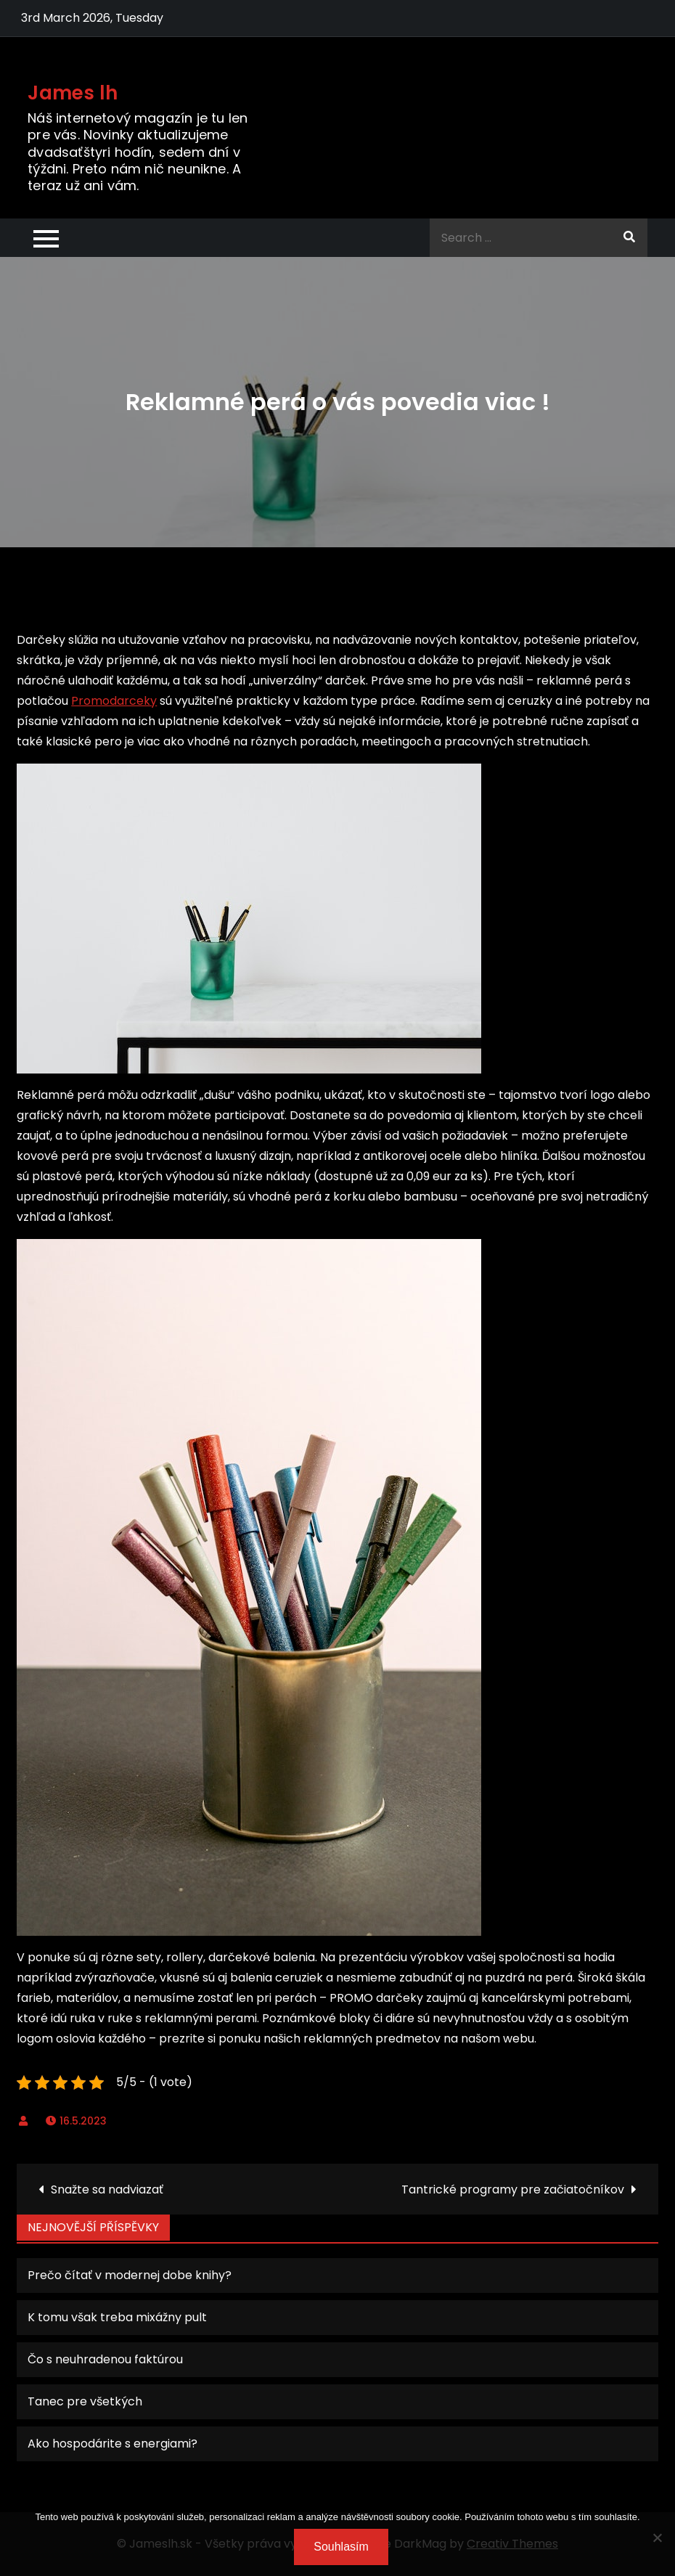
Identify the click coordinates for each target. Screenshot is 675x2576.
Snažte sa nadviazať (107, 2189)
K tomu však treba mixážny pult (117, 2317)
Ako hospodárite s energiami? (112, 2443)
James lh (73, 93)
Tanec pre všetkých (85, 2401)
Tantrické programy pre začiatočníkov (512, 2189)
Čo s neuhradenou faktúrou (105, 2359)
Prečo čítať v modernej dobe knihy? (130, 2275)
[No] (657, 2537)
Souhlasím (341, 2546)
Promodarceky (114, 700)
